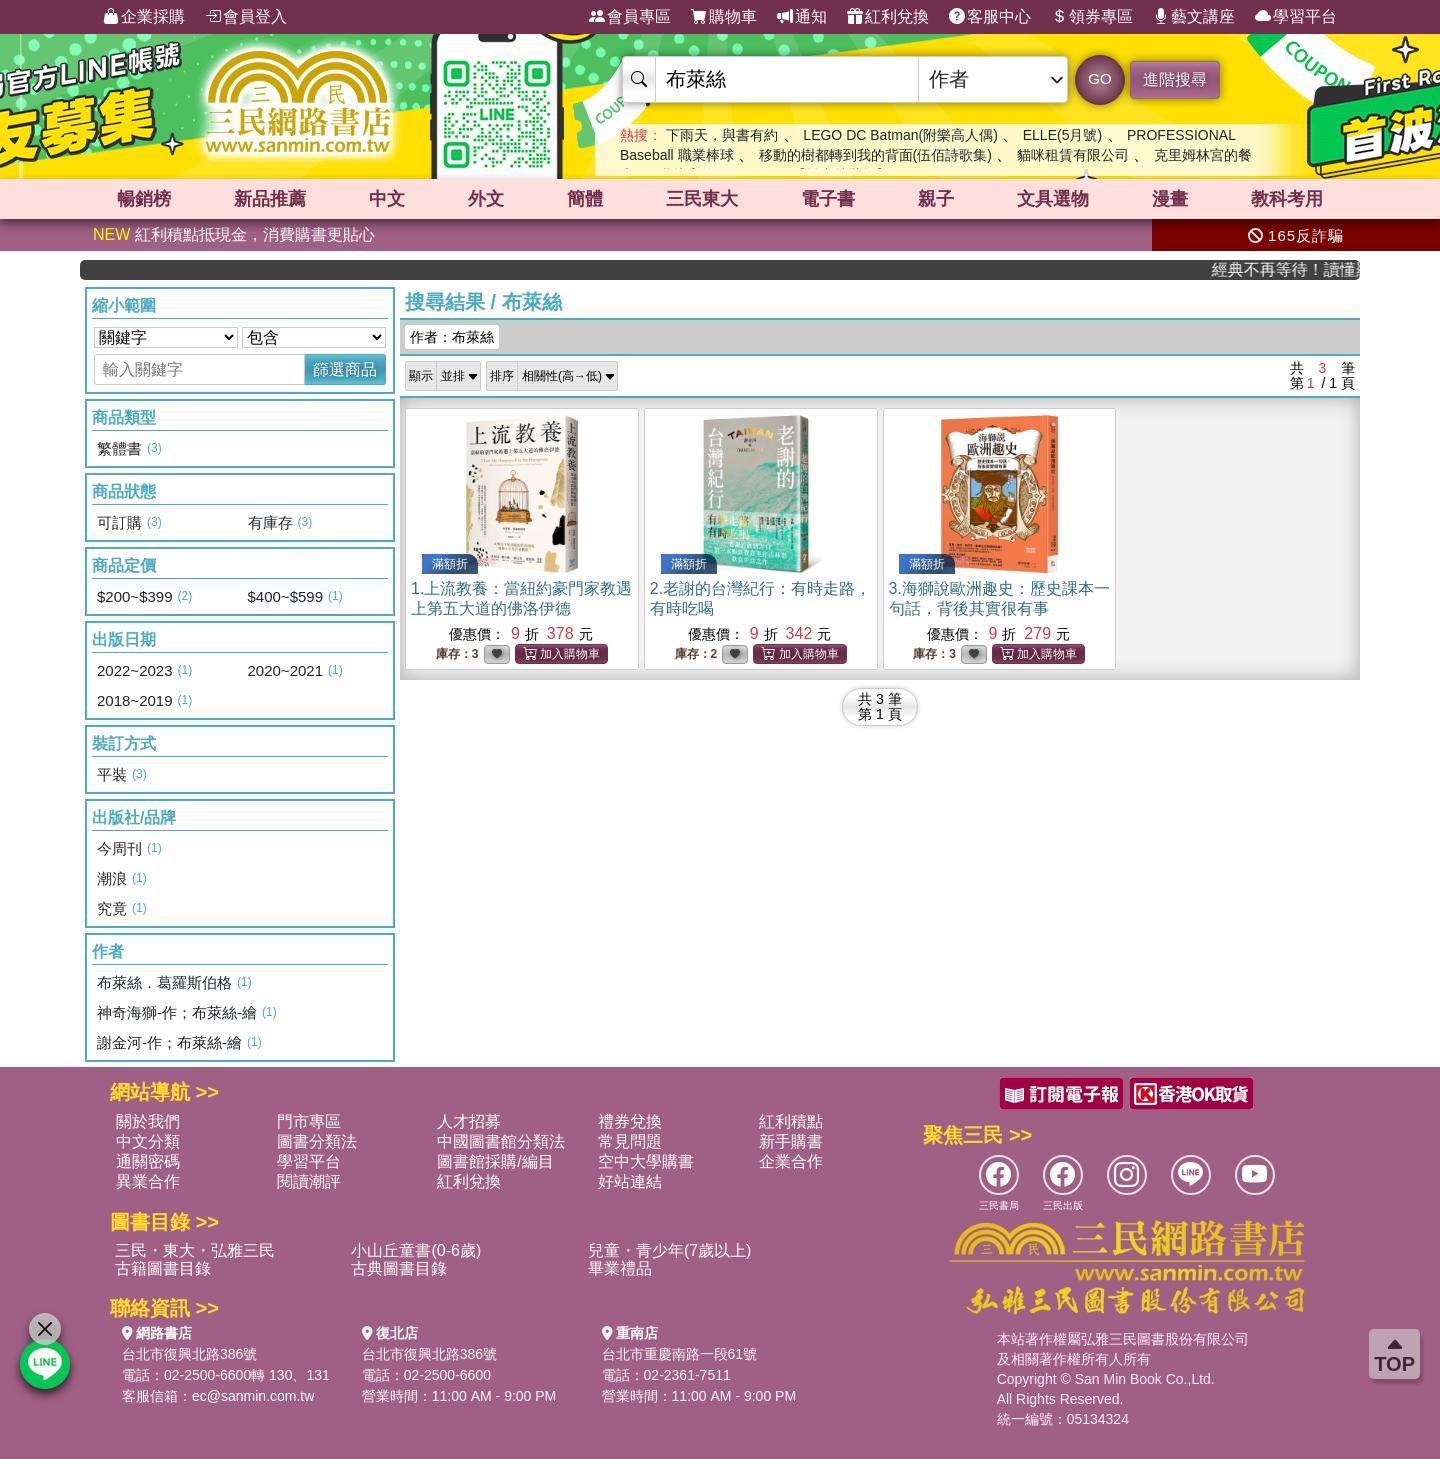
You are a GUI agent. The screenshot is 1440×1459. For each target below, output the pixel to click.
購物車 (724, 17)
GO (1099, 78)
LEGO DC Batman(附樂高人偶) (900, 135)
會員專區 (630, 17)
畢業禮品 (620, 1268)
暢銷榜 (144, 199)
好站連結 (630, 1181)
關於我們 (148, 1121)
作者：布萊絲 (452, 337)
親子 (936, 199)
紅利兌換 (888, 17)
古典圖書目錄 (399, 1268)
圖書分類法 (317, 1141)
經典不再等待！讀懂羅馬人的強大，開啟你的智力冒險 (1296, 269)
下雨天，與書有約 (722, 135)
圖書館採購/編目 (495, 1161)
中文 (387, 199)
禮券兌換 (630, 1121)
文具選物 (1053, 199)
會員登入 (246, 17)
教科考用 (1287, 199)
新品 (270, 199)
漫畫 (1170, 199)
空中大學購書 (646, 1161)
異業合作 (148, 1181)
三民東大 (702, 199)
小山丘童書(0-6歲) (416, 1250)
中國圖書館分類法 (501, 1141)
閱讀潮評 (309, 1181)
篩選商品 (345, 369)
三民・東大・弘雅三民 (195, 1250)
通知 (802, 17)
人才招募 (469, 1121)
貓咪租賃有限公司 (1073, 155)
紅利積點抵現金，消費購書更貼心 (234, 234)
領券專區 (1092, 17)
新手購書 (791, 1141)
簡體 (585, 199)
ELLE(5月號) (1062, 135)
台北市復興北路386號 (189, 1354)
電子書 (828, 199)
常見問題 (630, 1141)
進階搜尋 (1175, 79)
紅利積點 (791, 1121)
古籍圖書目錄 (163, 1268)
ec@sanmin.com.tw (253, 1396)
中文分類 (148, 1141)
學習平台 (1296, 17)
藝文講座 (1194, 17)
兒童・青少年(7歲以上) (670, 1250)
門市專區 (309, 1121)
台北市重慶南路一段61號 (680, 1354)
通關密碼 (148, 1161)
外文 (486, 199)
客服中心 (990, 17)
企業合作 (791, 1161)
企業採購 (144, 17)
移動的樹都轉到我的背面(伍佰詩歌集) (875, 155)
